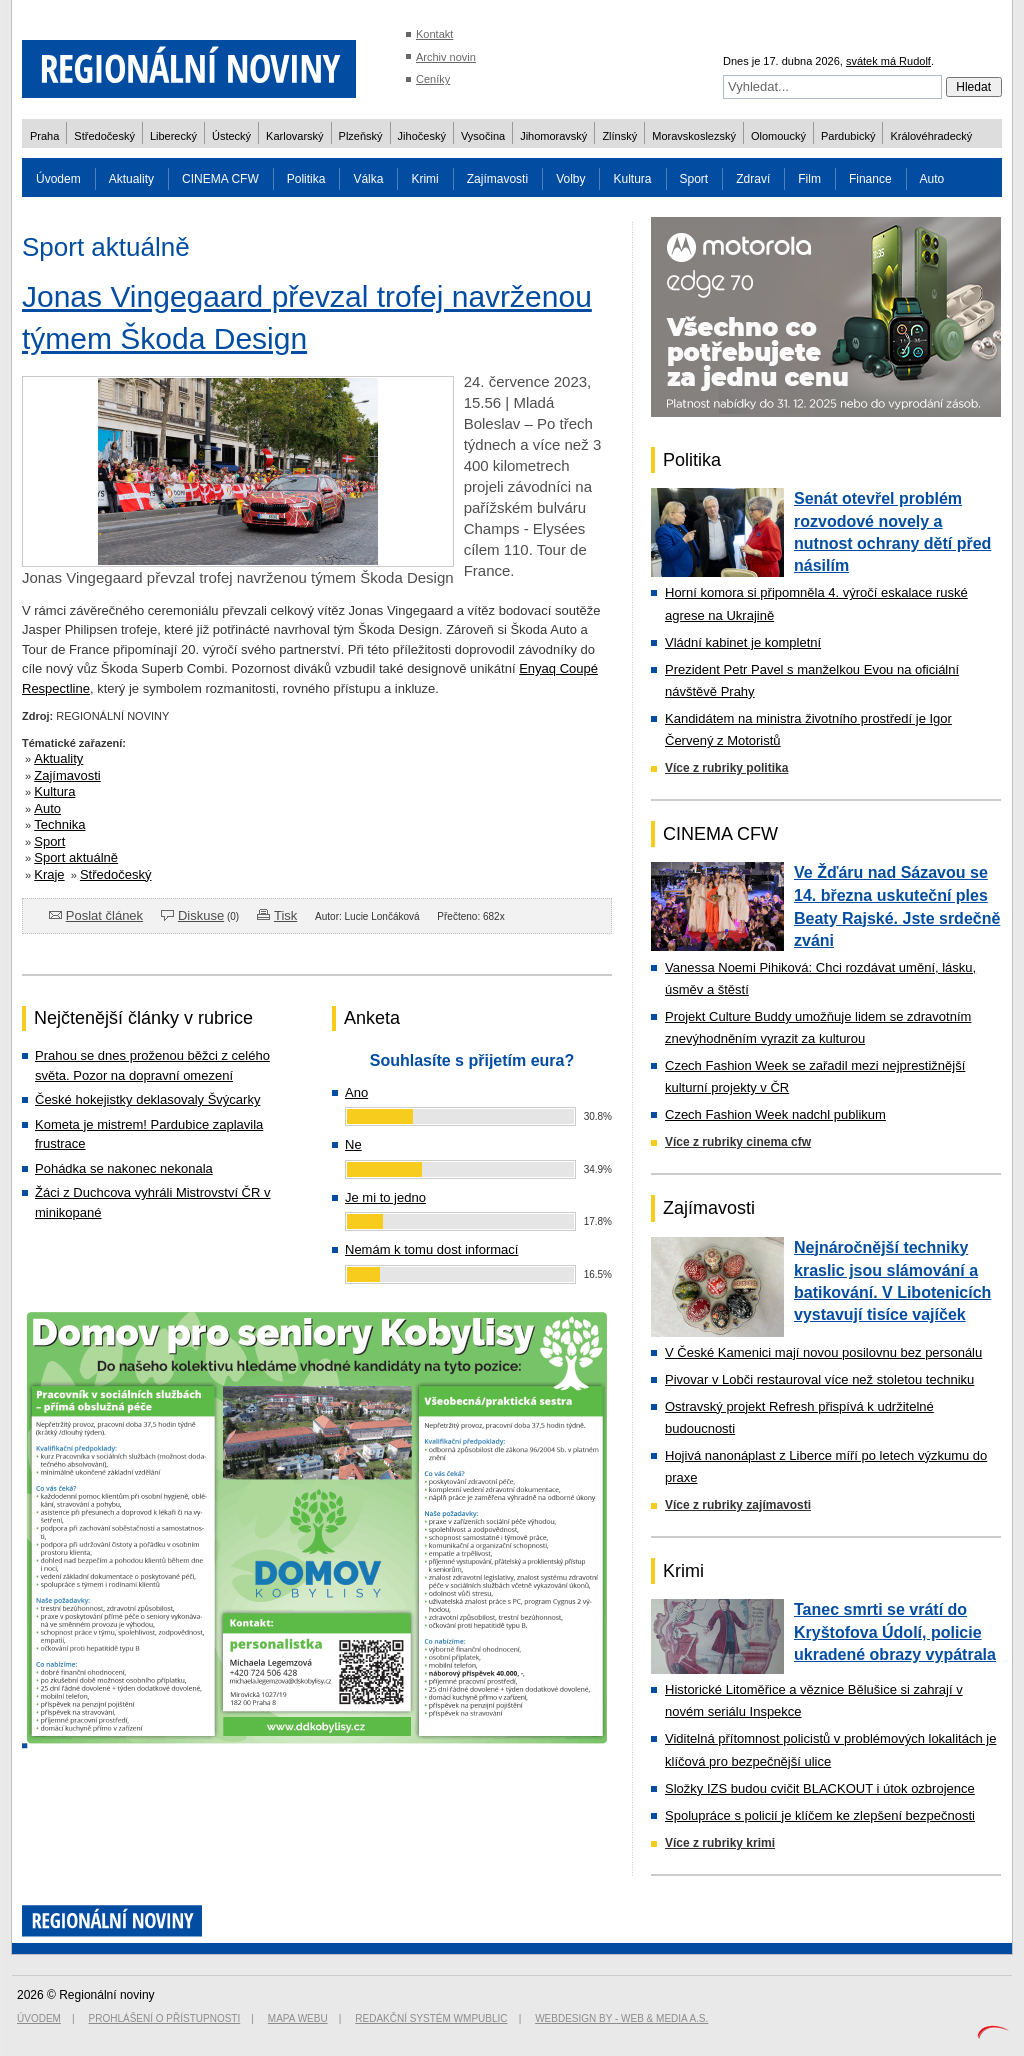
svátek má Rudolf (888, 61)
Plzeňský (361, 136)
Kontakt (434, 34)
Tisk (285, 915)
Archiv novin (446, 57)
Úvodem (58, 179)
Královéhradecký (931, 136)
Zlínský (619, 136)
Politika (306, 179)
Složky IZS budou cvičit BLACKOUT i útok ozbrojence (820, 1788)
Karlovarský (294, 136)
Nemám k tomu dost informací (431, 1249)
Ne (353, 1144)
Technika (59, 824)
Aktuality (131, 179)
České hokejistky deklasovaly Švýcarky (147, 1099)
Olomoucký (778, 136)
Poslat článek (104, 915)
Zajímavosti (497, 179)
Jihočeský (422, 136)
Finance (870, 179)
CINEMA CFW (220, 179)
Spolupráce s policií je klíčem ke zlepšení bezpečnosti (820, 1815)
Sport (694, 179)
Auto (932, 179)
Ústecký (231, 136)
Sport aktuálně (76, 857)
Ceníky (433, 79)
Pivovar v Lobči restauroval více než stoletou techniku (819, 1379)
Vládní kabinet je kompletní (743, 642)
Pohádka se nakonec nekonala (124, 1168)
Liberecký (173, 136)
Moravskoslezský (694, 136)
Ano (356, 1092)
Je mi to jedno (385, 1197)
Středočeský (104, 136)
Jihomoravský (553, 136)
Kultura (632, 179)
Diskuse (201, 915)
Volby (570, 179)
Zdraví (753, 179)
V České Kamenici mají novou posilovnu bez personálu (823, 1352)
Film (809, 179)
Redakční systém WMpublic (431, 2018)
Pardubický (848, 136)
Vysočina (483, 136)
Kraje (49, 874)
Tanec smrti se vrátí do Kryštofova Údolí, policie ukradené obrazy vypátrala (895, 1632)
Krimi (424, 179)
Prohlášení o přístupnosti (165, 2018)
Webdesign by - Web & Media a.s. (621, 2018)
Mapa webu (298, 2018)
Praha (44, 136)
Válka (368, 179)
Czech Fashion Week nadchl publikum (775, 1114)
